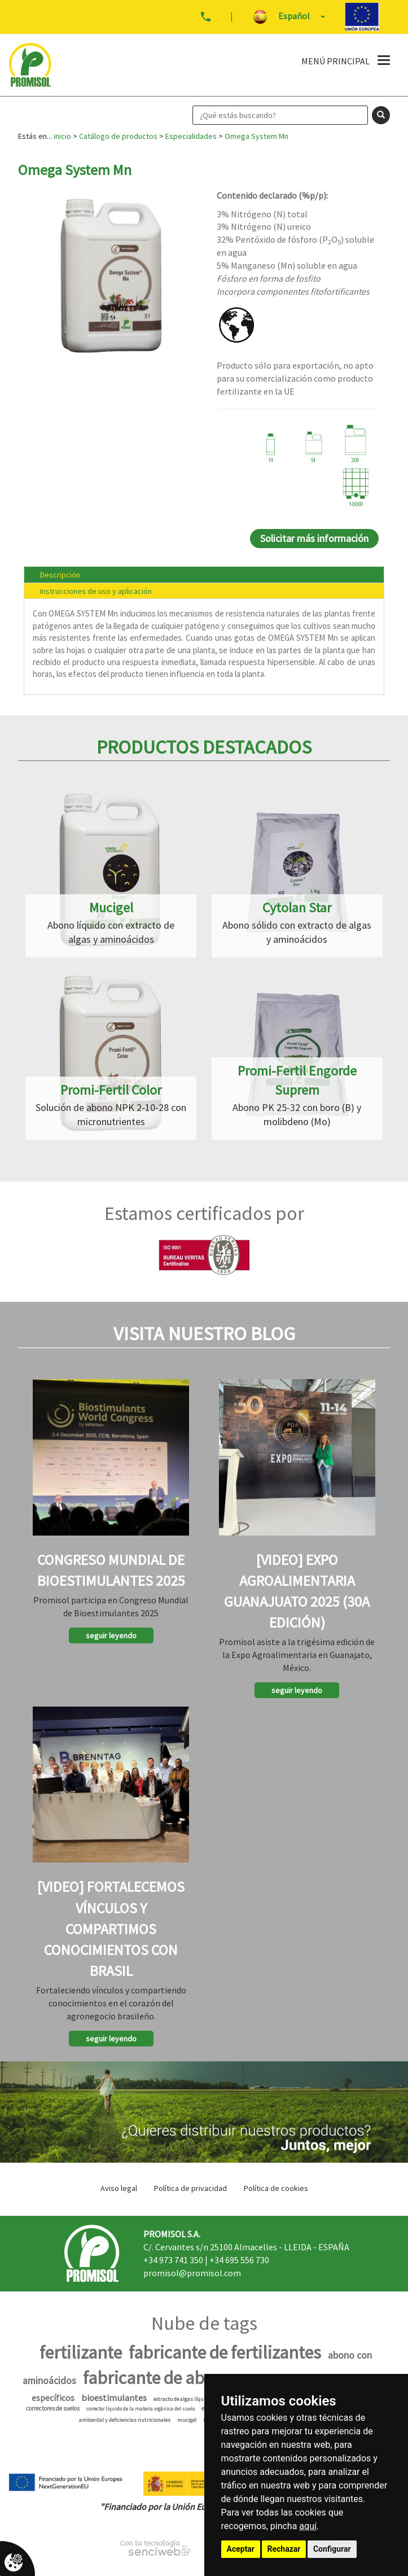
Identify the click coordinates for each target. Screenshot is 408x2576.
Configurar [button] (332, 2548)
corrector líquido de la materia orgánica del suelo (140, 2409)
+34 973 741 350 (173, 2260)
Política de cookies (276, 2188)
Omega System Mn (256, 136)
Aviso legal (118, 2188)
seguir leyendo (111, 1635)
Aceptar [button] (241, 2548)
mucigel (186, 2420)
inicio (62, 136)
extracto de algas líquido (182, 2399)
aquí (308, 2526)
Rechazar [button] (284, 2548)
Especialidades (191, 136)
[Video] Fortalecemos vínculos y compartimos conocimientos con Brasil (111, 1928)
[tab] (204, 574)
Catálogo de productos (118, 136)
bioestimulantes (114, 2398)
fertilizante (81, 2352)
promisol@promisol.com (192, 2272)
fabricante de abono (157, 2378)
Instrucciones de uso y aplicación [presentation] (96, 591)
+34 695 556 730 (239, 2260)
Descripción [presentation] (60, 575)
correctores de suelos (53, 2408)
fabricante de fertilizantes (225, 2352)
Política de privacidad (190, 2188)
